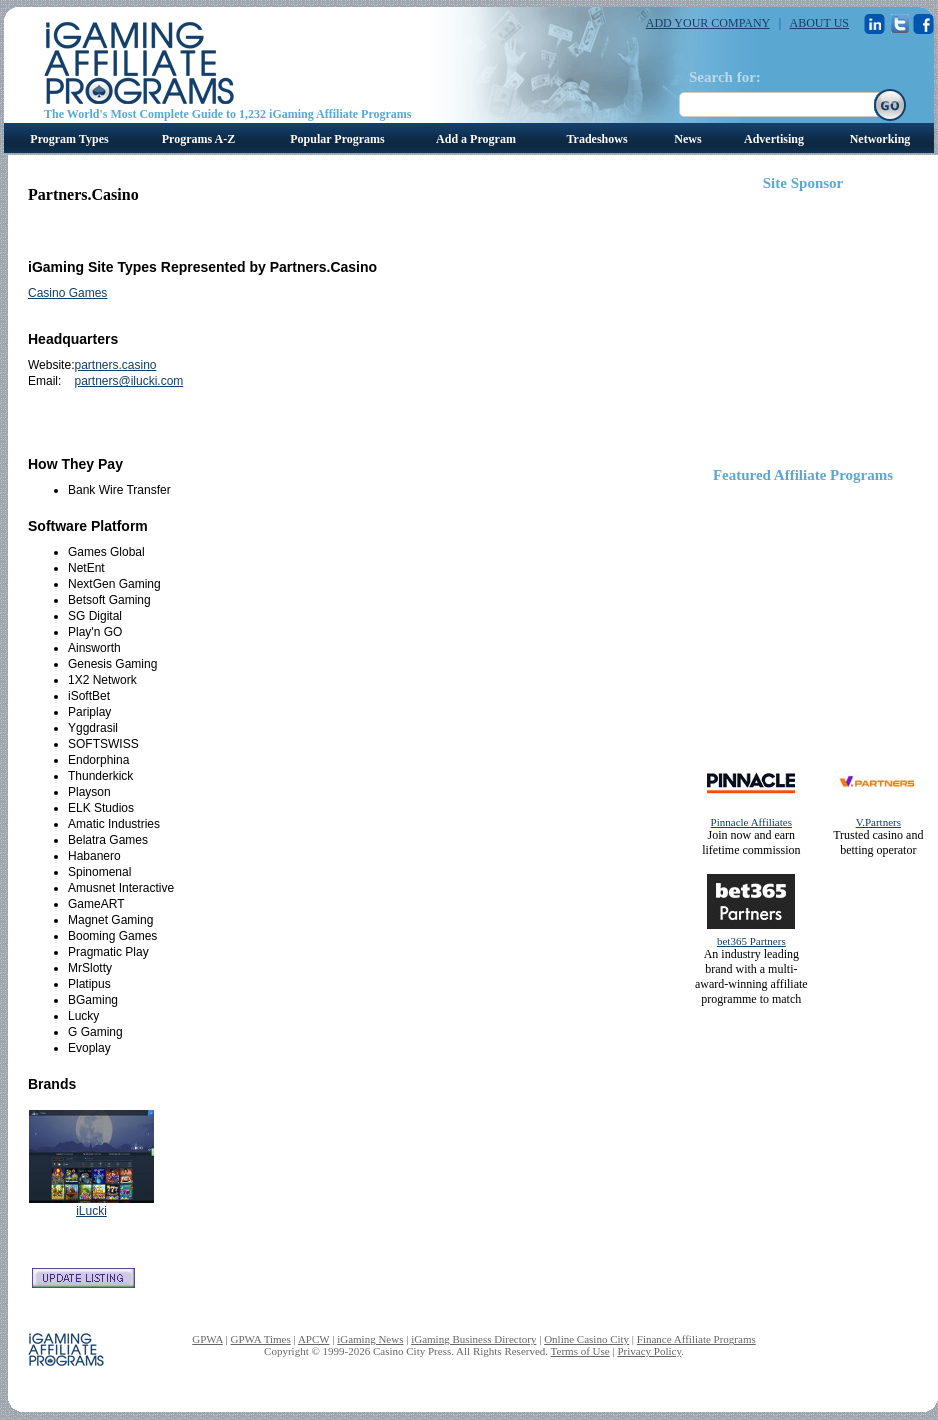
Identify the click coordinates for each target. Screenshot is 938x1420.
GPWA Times (261, 1339)
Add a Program (476, 139)
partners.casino (115, 365)
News (687, 139)
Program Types (69, 139)
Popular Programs (337, 139)
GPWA (207, 1339)
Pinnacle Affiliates (751, 822)
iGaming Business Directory (473, 1339)
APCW (314, 1339)
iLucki (91, 1211)
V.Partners (878, 822)
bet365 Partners (751, 941)
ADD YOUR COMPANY (708, 23)
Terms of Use (580, 1351)
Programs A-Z (198, 139)
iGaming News (370, 1339)
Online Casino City (586, 1339)
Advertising (774, 139)
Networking (880, 139)
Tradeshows (596, 139)
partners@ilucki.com (128, 381)
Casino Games (67, 293)
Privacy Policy (649, 1351)
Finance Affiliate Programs (696, 1339)
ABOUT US (819, 23)
